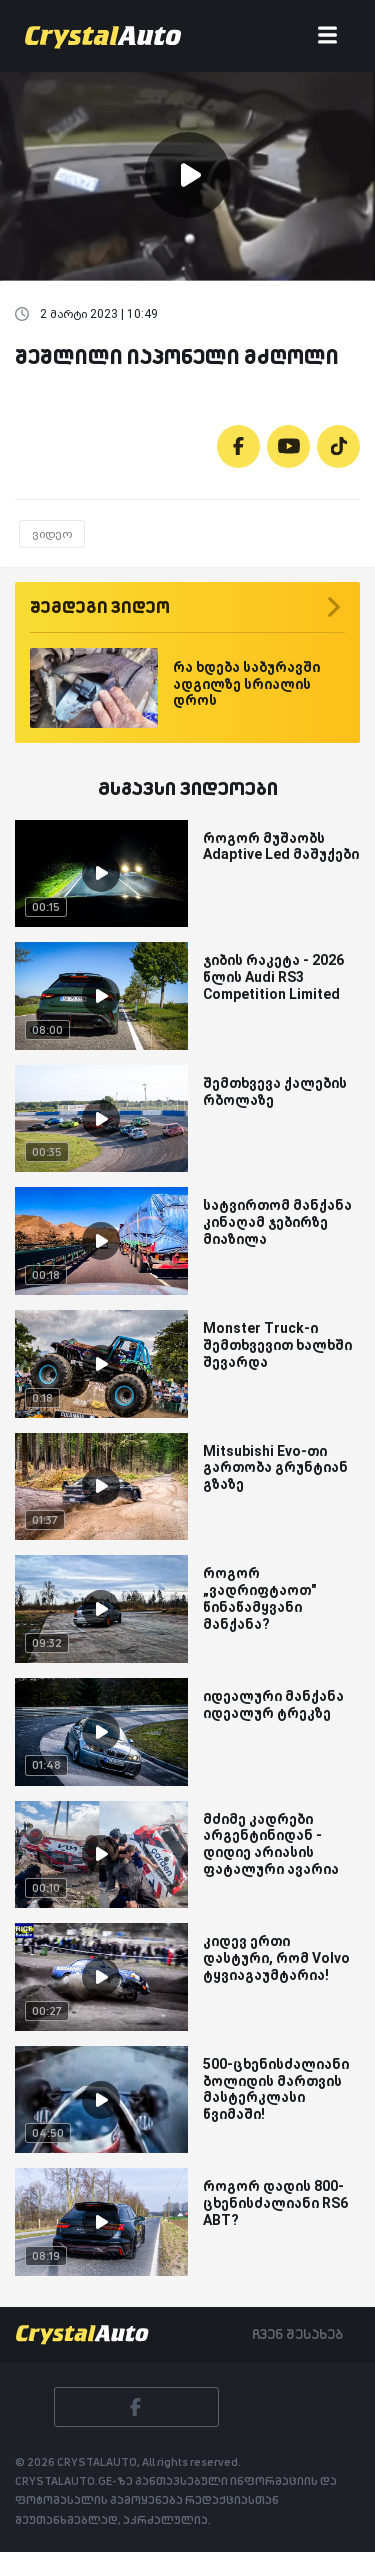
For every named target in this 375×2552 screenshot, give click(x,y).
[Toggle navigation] (327, 36)
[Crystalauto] (107, 36)
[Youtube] (288, 446)
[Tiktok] (338, 446)
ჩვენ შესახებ (297, 2334)
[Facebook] (238, 446)
